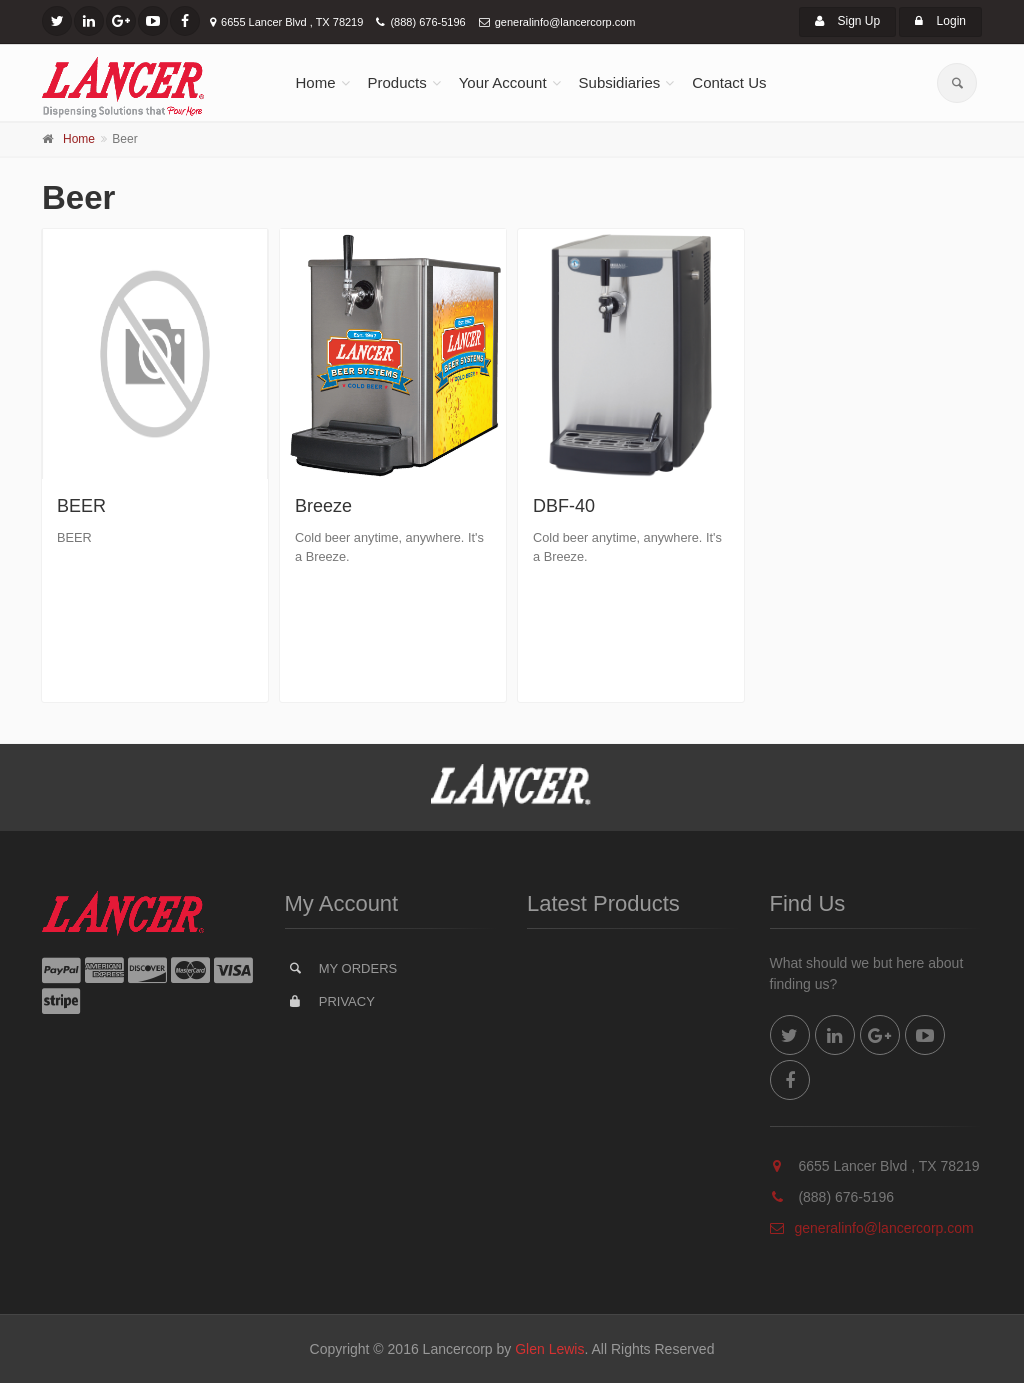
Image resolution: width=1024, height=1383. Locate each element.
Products (397, 82)
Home (316, 82)
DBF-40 (564, 506)
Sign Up (847, 21)
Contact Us (729, 82)
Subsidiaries (620, 82)
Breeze (323, 506)
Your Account (503, 82)
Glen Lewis (549, 1349)
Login (940, 21)
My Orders (342, 968)
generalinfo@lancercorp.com (565, 22)
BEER (81, 506)
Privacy (330, 1001)
